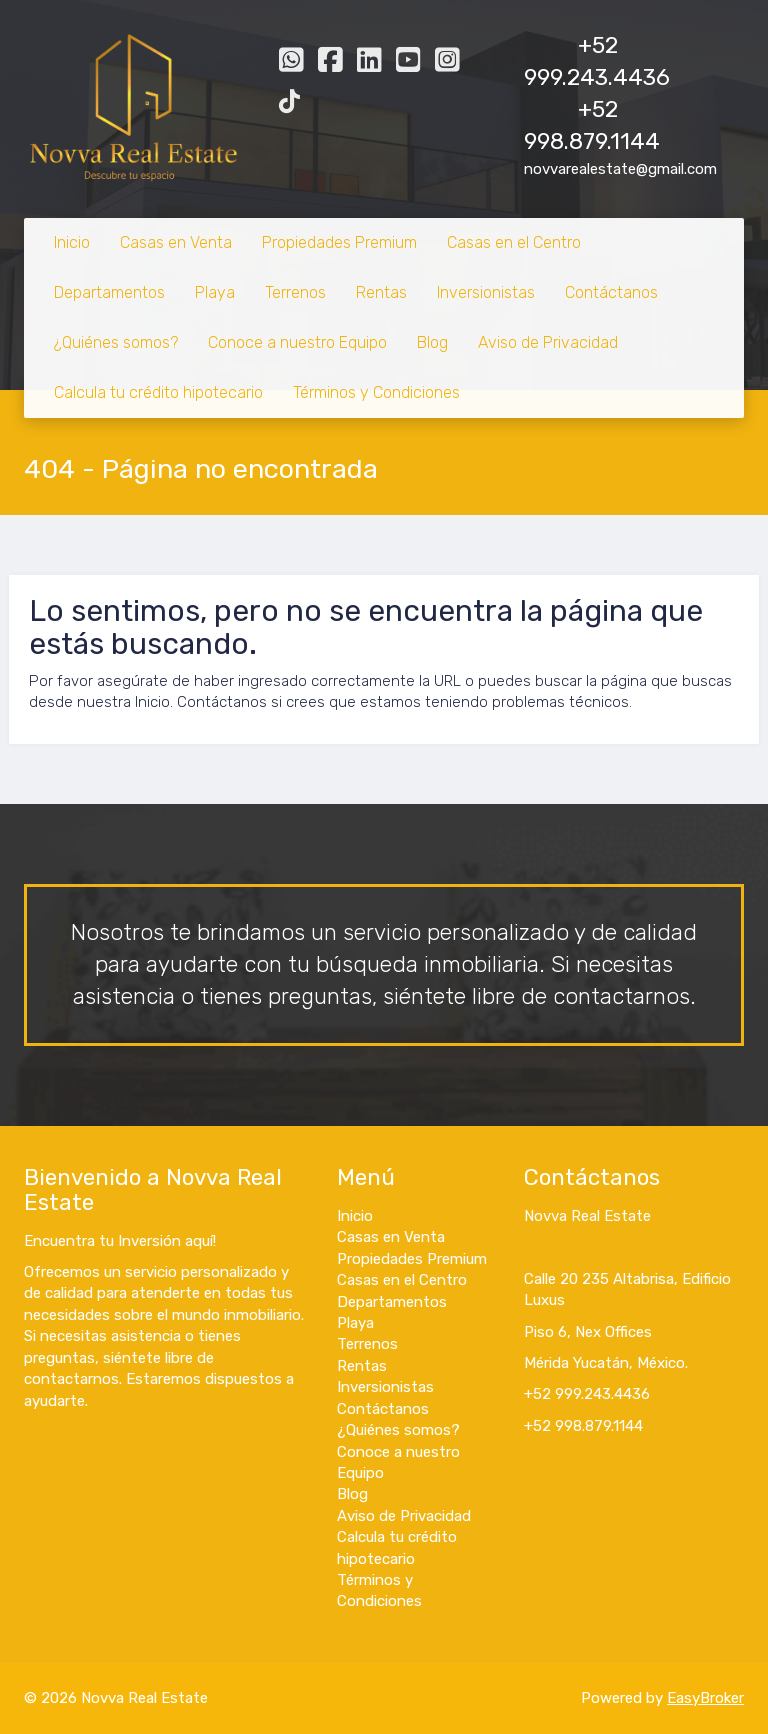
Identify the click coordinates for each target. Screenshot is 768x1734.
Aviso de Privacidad (548, 342)
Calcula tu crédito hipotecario (158, 392)
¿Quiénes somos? (116, 342)
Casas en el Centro (514, 242)
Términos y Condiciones (376, 392)
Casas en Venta (176, 242)
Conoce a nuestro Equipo (297, 342)
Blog (432, 342)
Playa (215, 292)
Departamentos (109, 292)
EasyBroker (705, 1698)
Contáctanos (611, 292)
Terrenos (295, 292)
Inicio (72, 242)
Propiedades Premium (339, 242)
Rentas (381, 292)
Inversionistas (486, 292)
